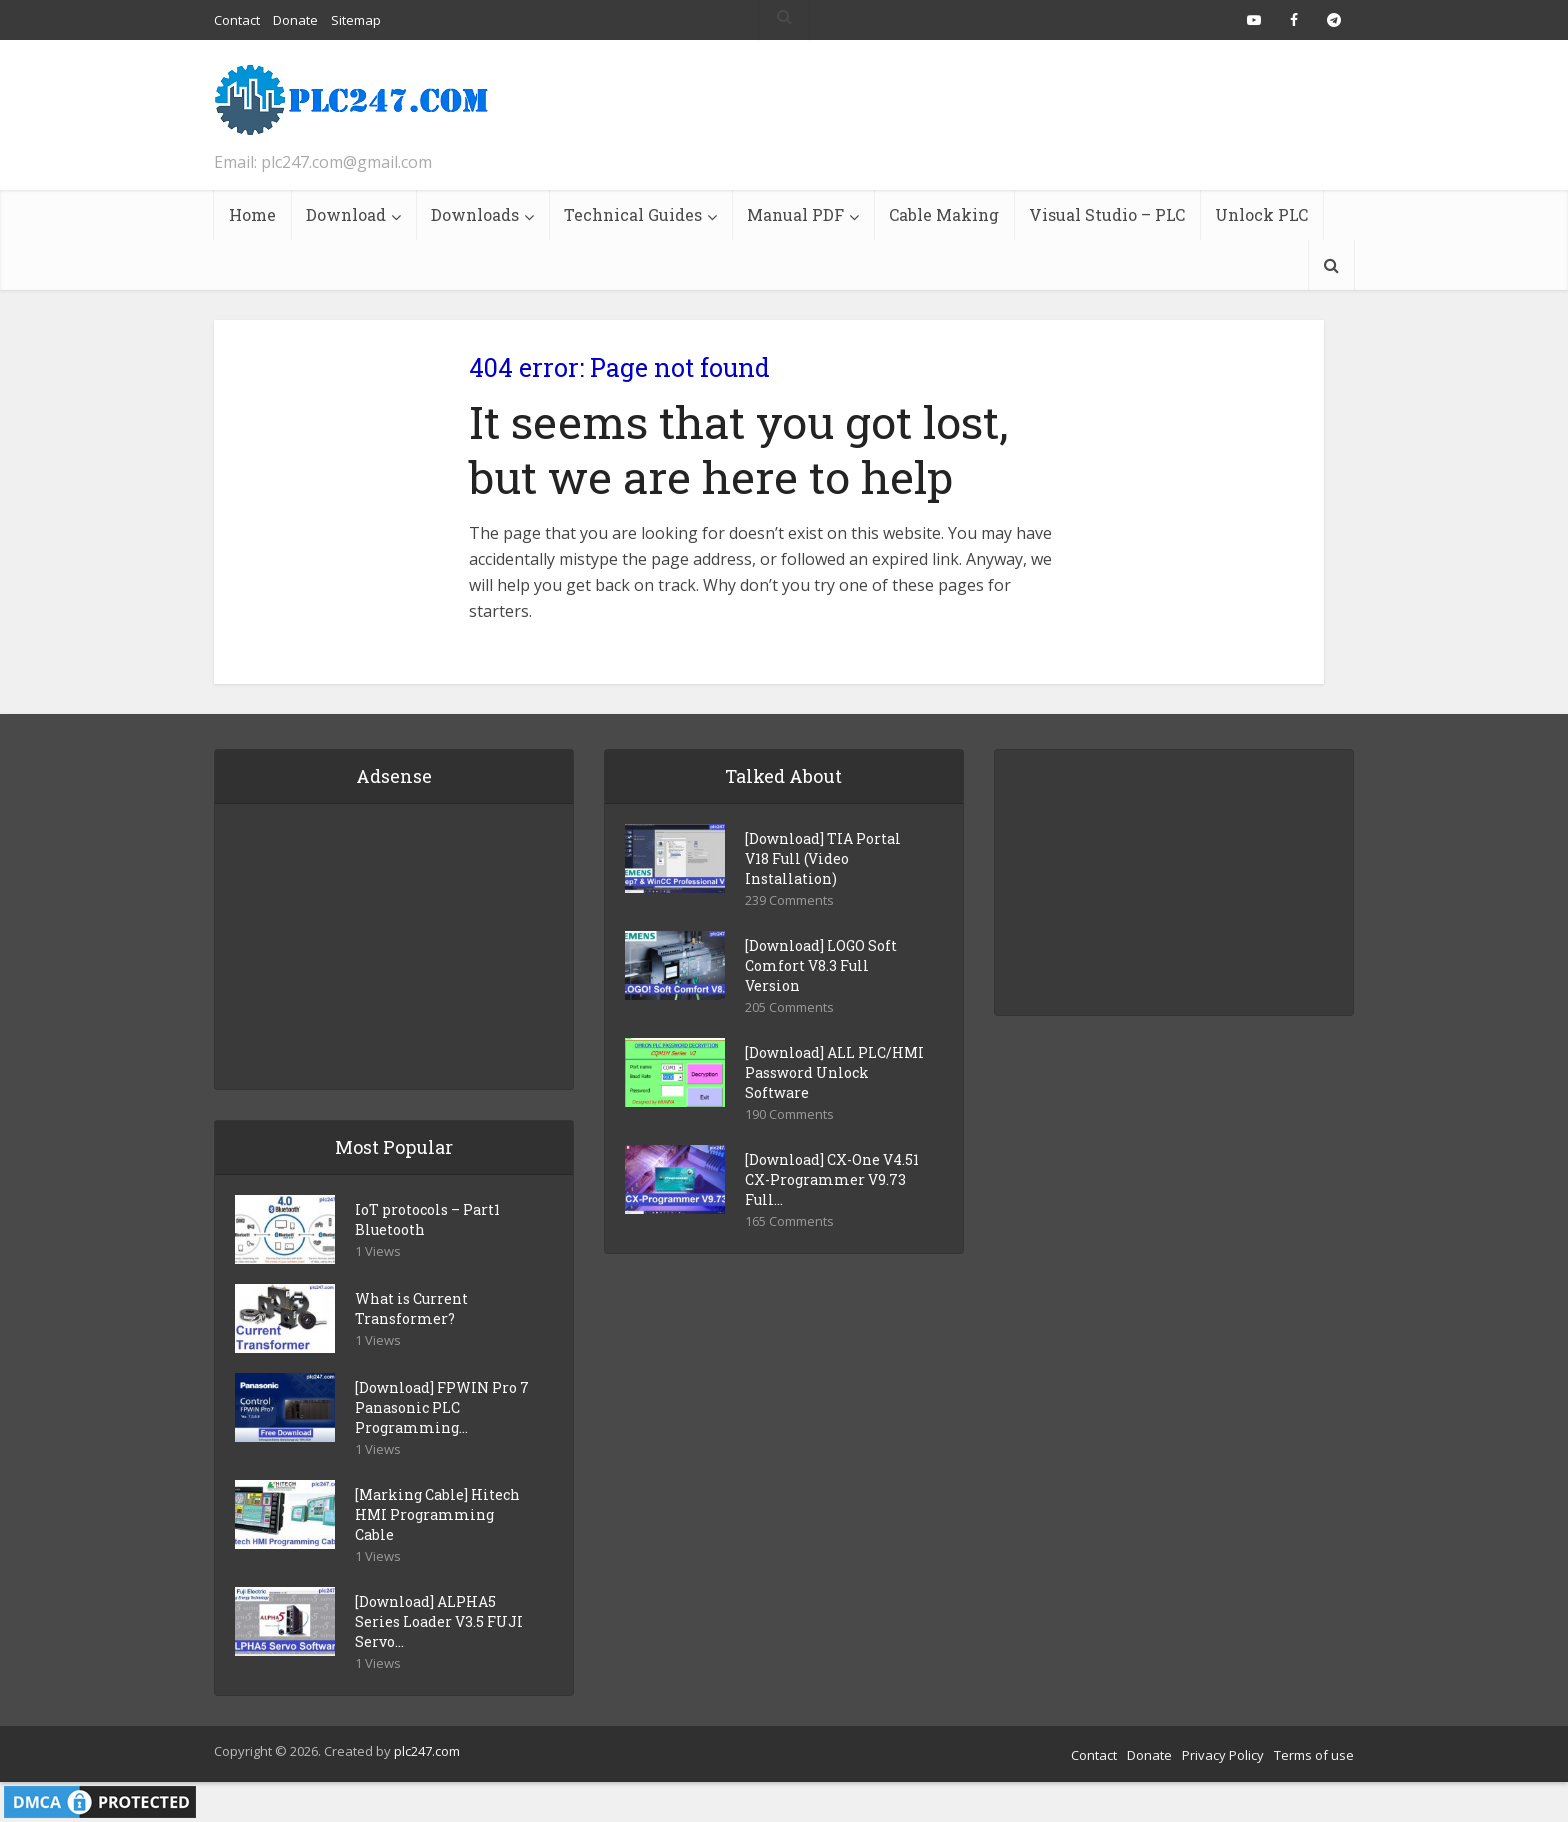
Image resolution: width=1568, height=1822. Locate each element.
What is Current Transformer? (411, 1308)
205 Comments (789, 1007)
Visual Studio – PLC (1107, 214)
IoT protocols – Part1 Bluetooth (427, 1219)
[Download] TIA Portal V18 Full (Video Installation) (823, 858)
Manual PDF (795, 214)
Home (252, 214)
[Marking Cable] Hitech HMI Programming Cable (437, 1514)
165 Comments (789, 1221)
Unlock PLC (1261, 214)
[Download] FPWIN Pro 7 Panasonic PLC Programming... (442, 1407)
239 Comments (789, 900)
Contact (1094, 1755)
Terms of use (1314, 1755)
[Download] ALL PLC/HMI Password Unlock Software (834, 1072)
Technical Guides (633, 214)
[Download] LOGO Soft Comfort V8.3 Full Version (821, 965)
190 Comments (789, 1114)
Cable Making (944, 214)
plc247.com (427, 1751)
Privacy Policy (1223, 1755)
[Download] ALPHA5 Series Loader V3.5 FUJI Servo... (439, 1621)
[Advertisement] (990, 115)
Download (346, 214)
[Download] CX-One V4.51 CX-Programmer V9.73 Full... (832, 1179)
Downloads (475, 214)
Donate (1149, 1755)
